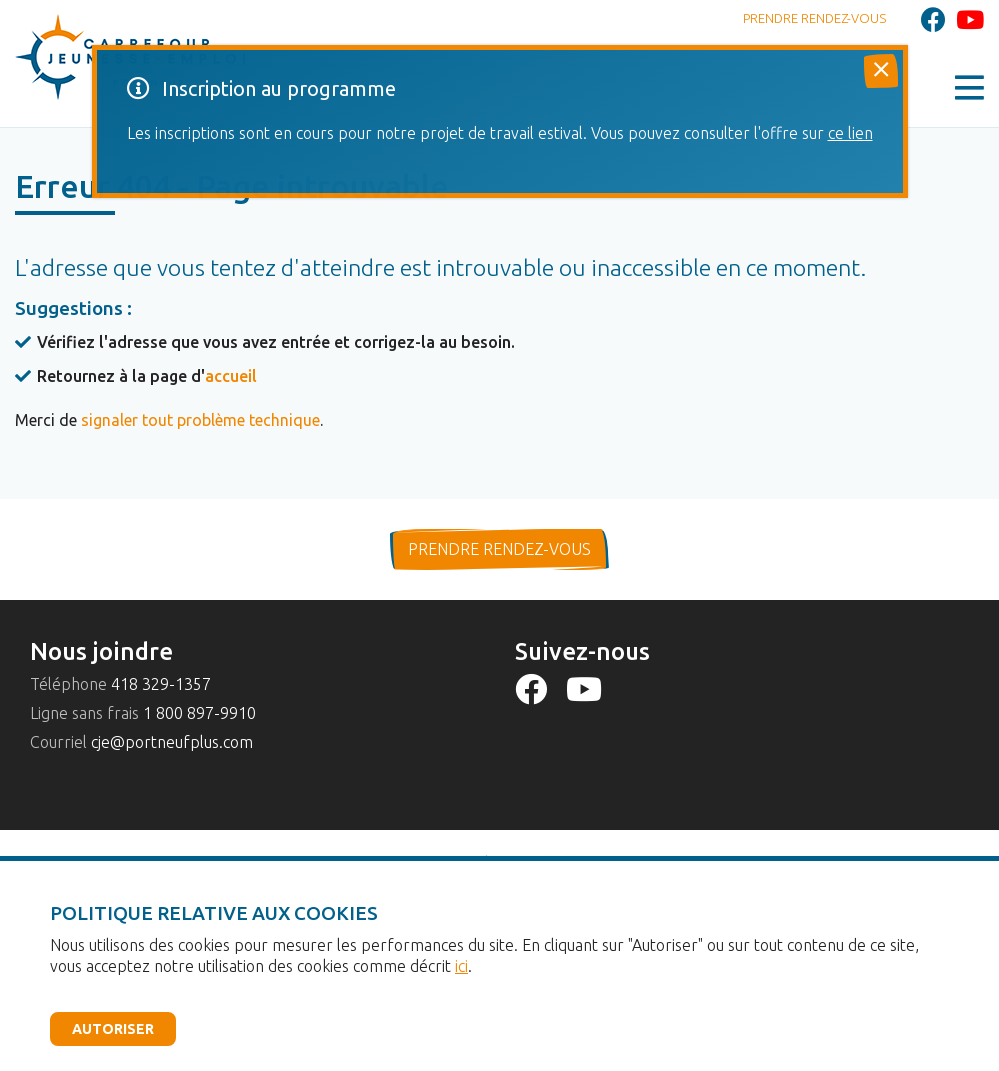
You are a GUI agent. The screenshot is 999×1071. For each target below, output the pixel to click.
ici (461, 966)
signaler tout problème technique (200, 420)
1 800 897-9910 (199, 713)
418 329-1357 (161, 684)
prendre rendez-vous (499, 549)
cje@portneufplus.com (172, 742)
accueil (231, 376)
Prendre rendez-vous (814, 18)
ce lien (850, 133)
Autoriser (113, 1029)
